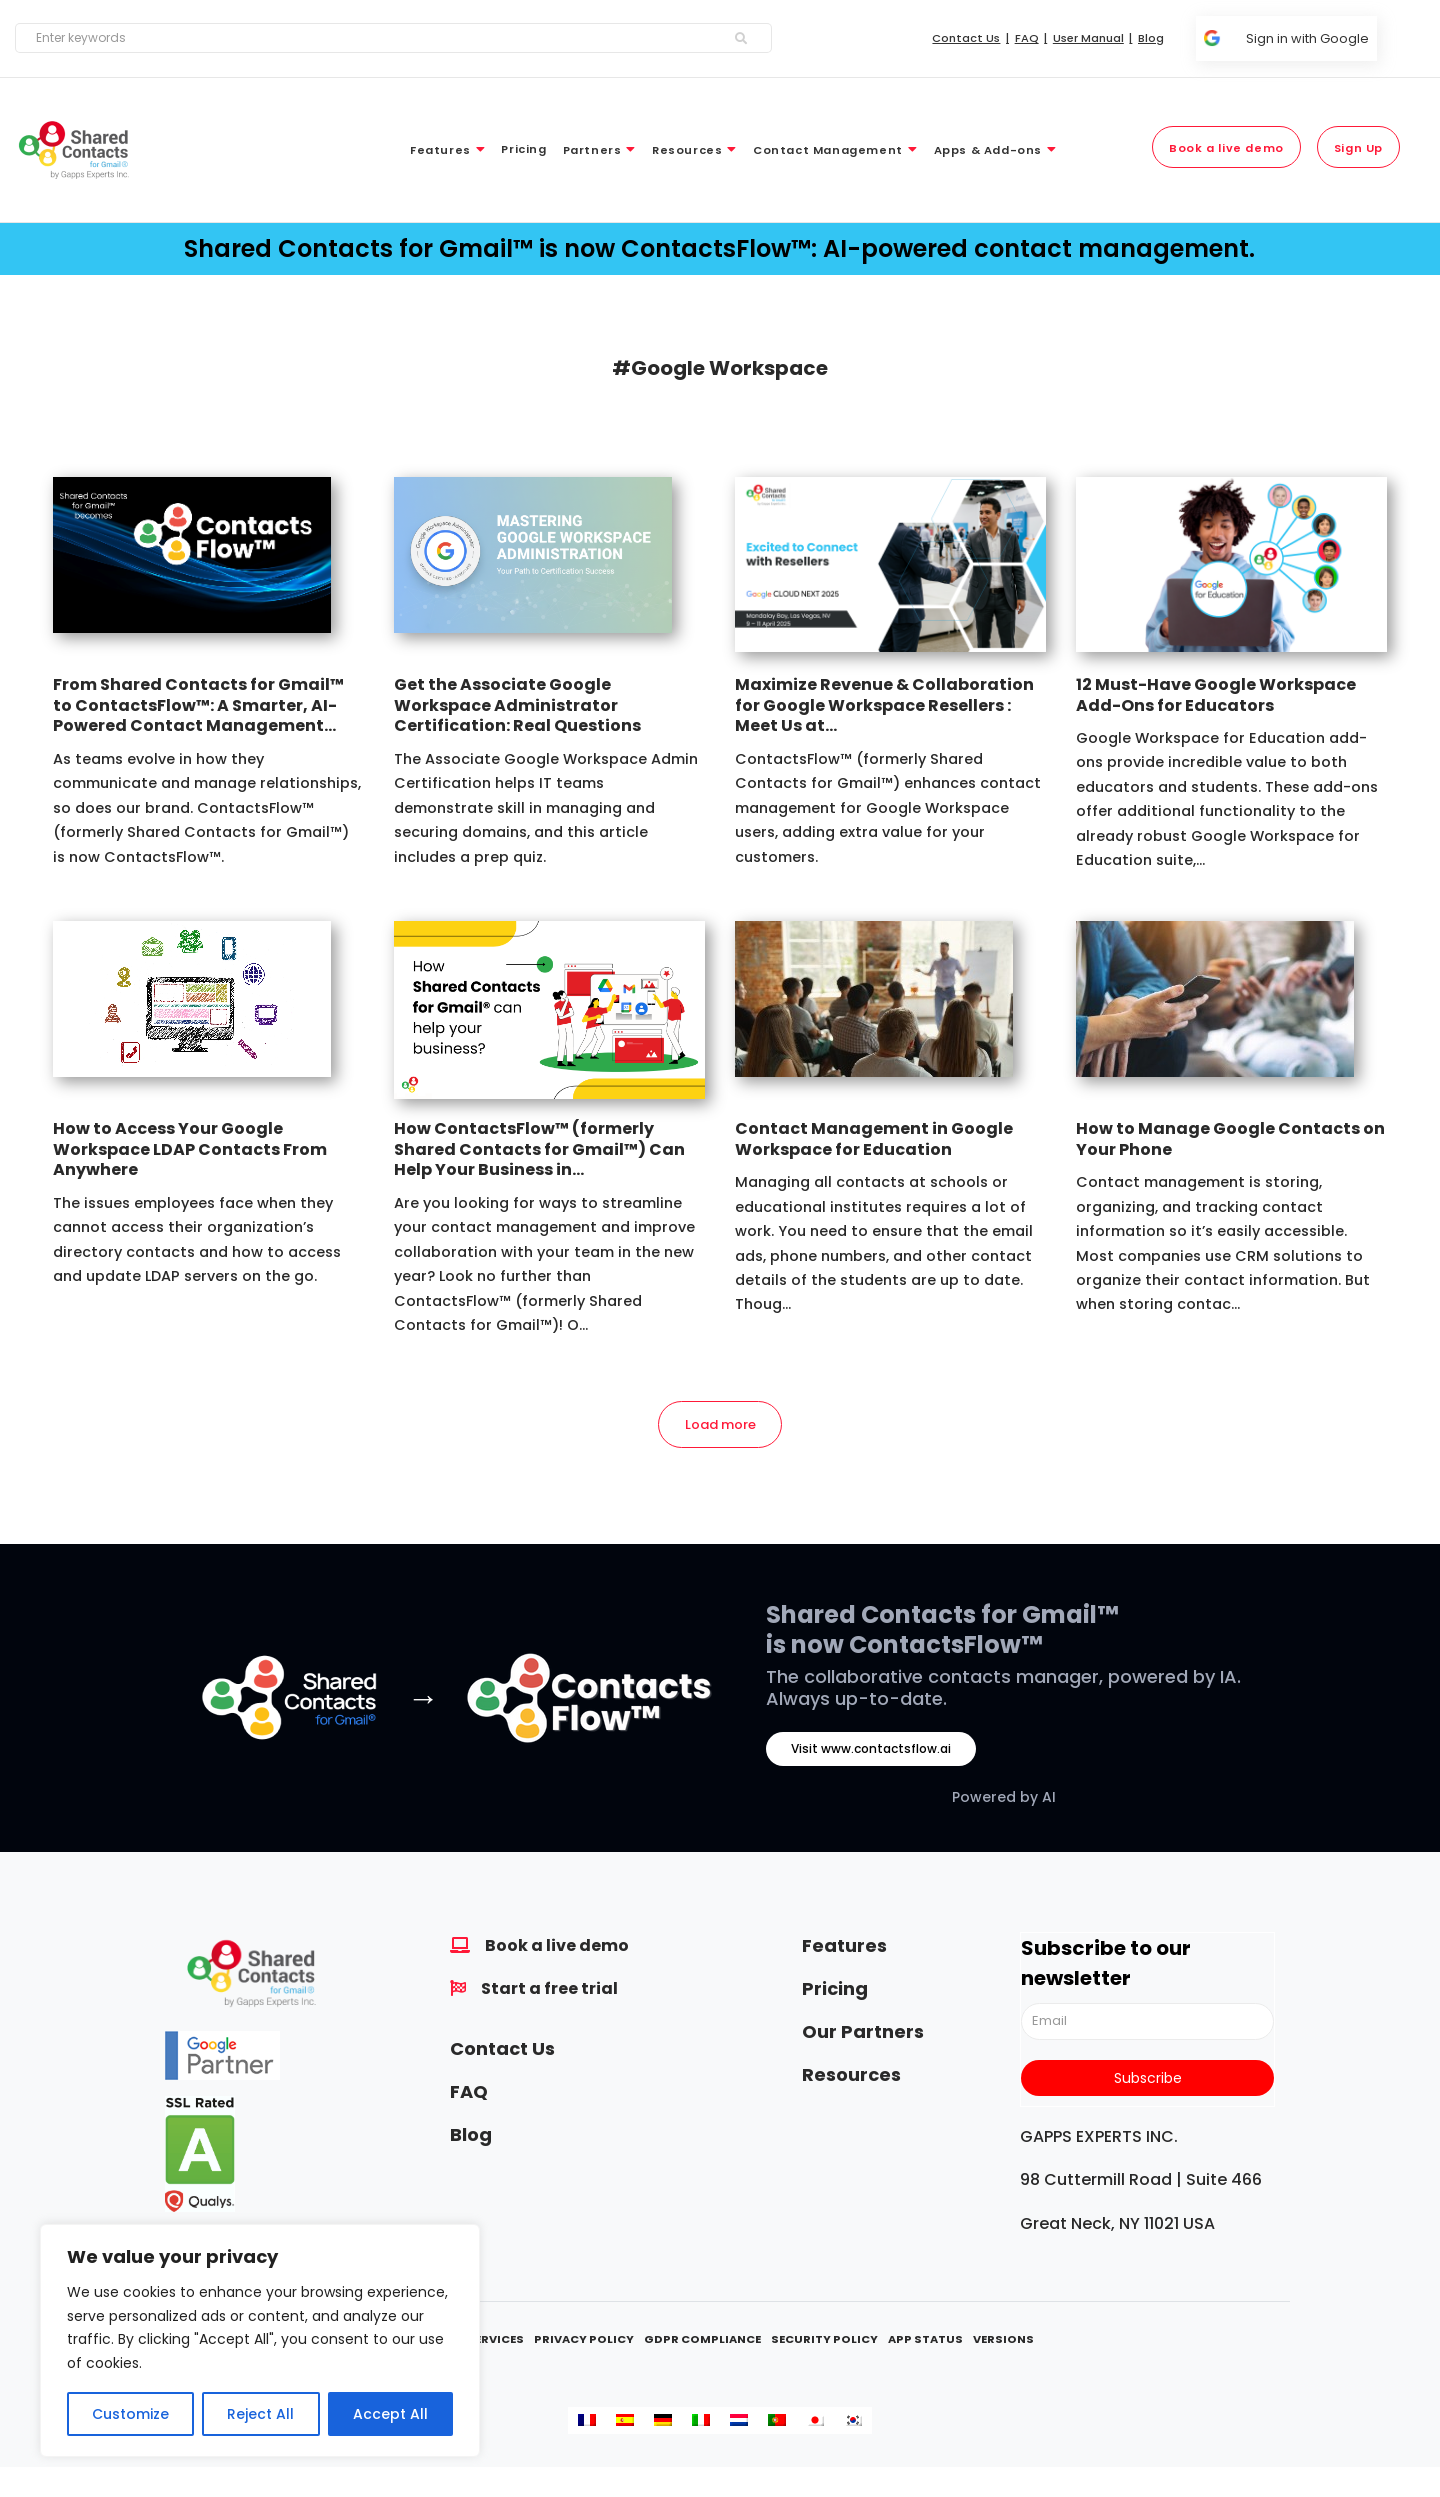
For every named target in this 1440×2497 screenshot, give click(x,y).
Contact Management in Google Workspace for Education (874, 1139)
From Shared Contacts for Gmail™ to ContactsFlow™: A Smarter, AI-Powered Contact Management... (198, 705)
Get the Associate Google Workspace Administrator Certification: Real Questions (517, 705)
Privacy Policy (584, 2339)
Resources (851, 2074)
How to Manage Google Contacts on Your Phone (1230, 1139)
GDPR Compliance (702, 2339)
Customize (130, 2414)
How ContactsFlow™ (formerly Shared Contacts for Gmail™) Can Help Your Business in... (539, 1149)
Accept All (390, 2414)
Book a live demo (557, 1945)
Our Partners (863, 2031)
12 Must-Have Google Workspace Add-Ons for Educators (1216, 695)
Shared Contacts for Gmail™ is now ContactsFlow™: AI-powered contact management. (719, 248)
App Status (925, 2339)
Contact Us (502, 2048)
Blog (471, 2134)
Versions (1003, 2339)
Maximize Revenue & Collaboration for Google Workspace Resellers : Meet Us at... (884, 705)
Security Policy (824, 2339)
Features (844, 1945)
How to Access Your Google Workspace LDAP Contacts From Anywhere (190, 1149)
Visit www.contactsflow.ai (871, 1748)
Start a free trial (549, 1988)
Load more (720, 1424)
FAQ (469, 2091)
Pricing (835, 1988)
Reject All (260, 2414)
